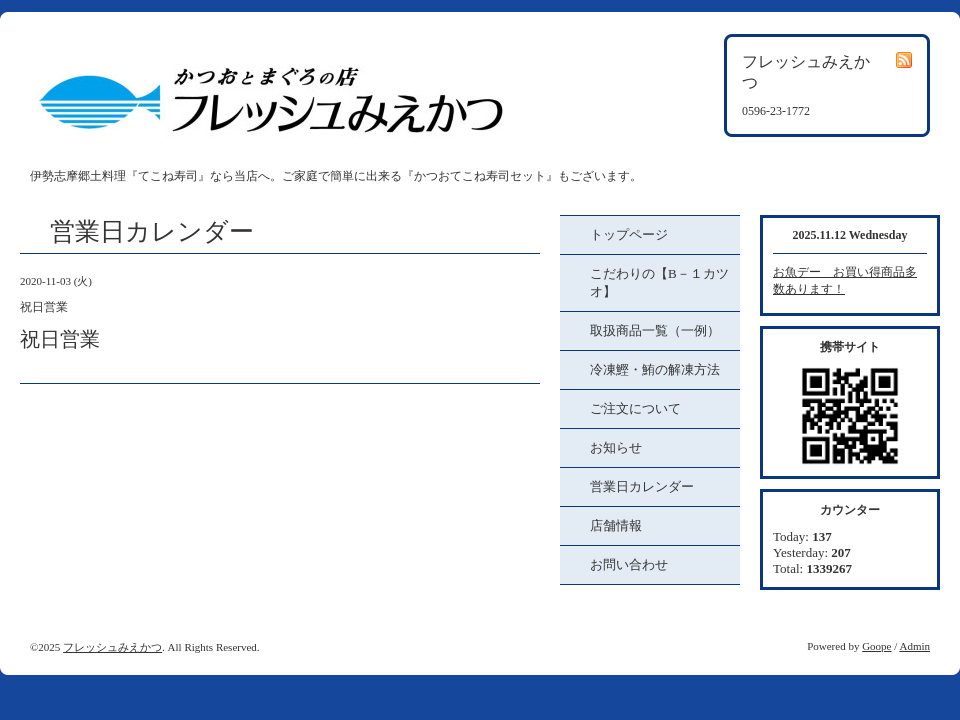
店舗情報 (616, 525)
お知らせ (616, 447)
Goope (876, 646)
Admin (914, 646)
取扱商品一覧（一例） (655, 330)
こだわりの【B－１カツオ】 (659, 282)
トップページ (629, 234)
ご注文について (635, 408)
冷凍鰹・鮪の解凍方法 (655, 369)
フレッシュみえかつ (112, 647)
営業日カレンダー (642, 486)
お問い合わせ (629, 564)
